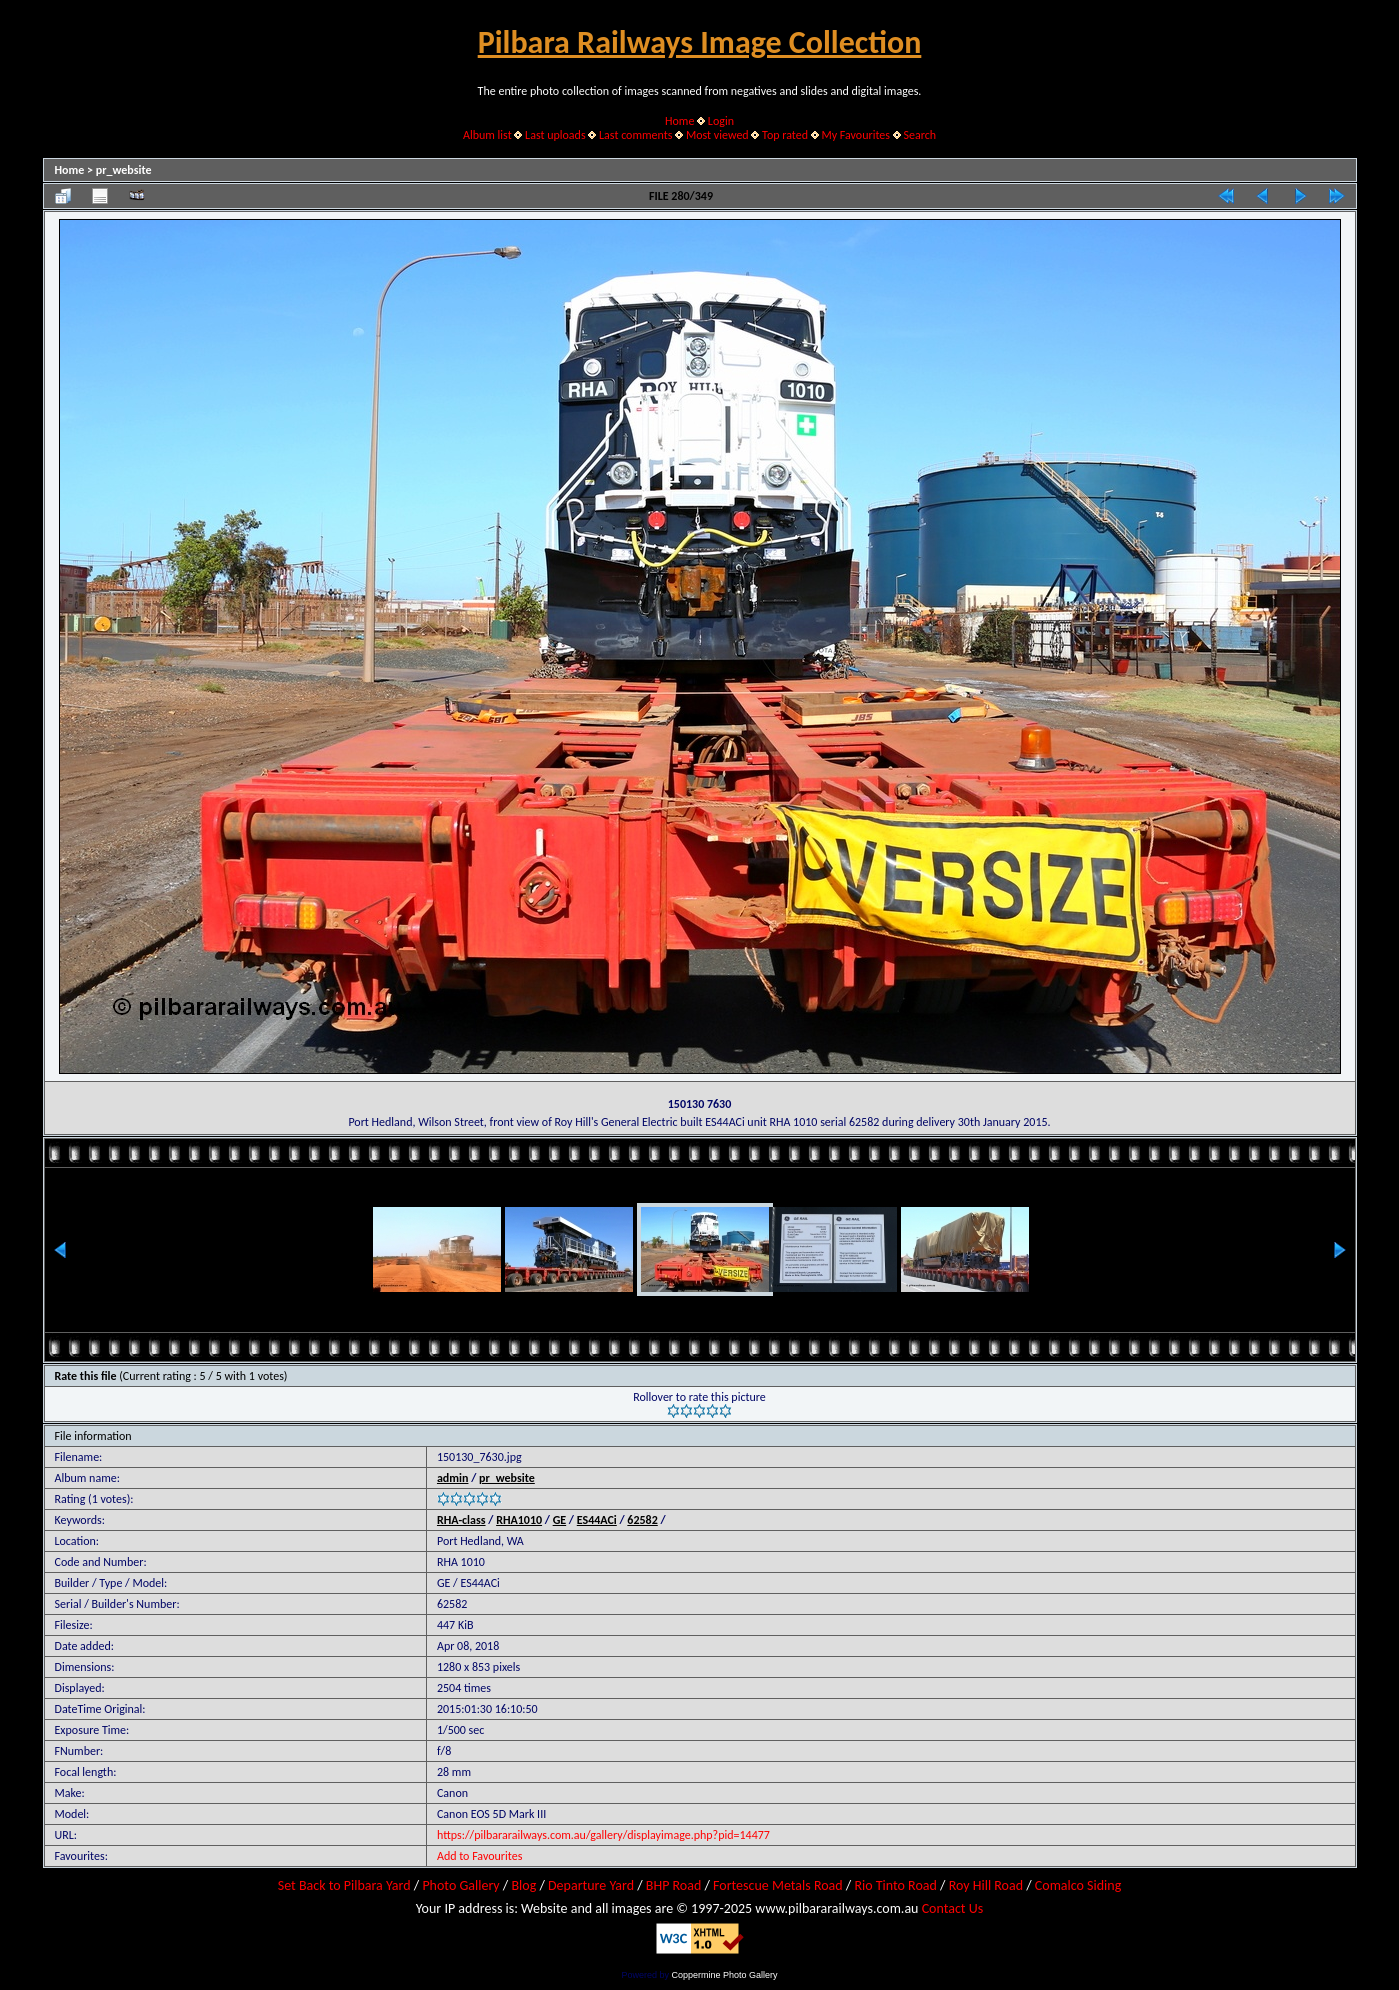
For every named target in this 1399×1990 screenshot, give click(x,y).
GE (560, 1520)
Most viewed (717, 135)
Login (721, 121)
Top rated (785, 135)
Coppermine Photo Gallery (724, 1975)
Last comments (635, 135)
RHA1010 (519, 1520)
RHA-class (461, 1520)
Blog (523, 1885)
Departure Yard (591, 1885)
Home (679, 121)
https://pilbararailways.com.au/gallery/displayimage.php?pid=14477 (603, 1835)
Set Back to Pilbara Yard (344, 1885)
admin (453, 1478)
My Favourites (855, 135)
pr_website (124, 170)
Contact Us (953, 1908)
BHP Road (674, 1885)
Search (919, 135)
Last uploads (555, 135)
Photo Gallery (460, 1885)
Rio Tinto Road (895, 1885)
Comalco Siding (1078, 1885)
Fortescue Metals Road (778, 1885)
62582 (642, 1520)
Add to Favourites (479, 1856)
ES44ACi (597, 1520)
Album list (487, 135)
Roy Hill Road (986, 1885)
